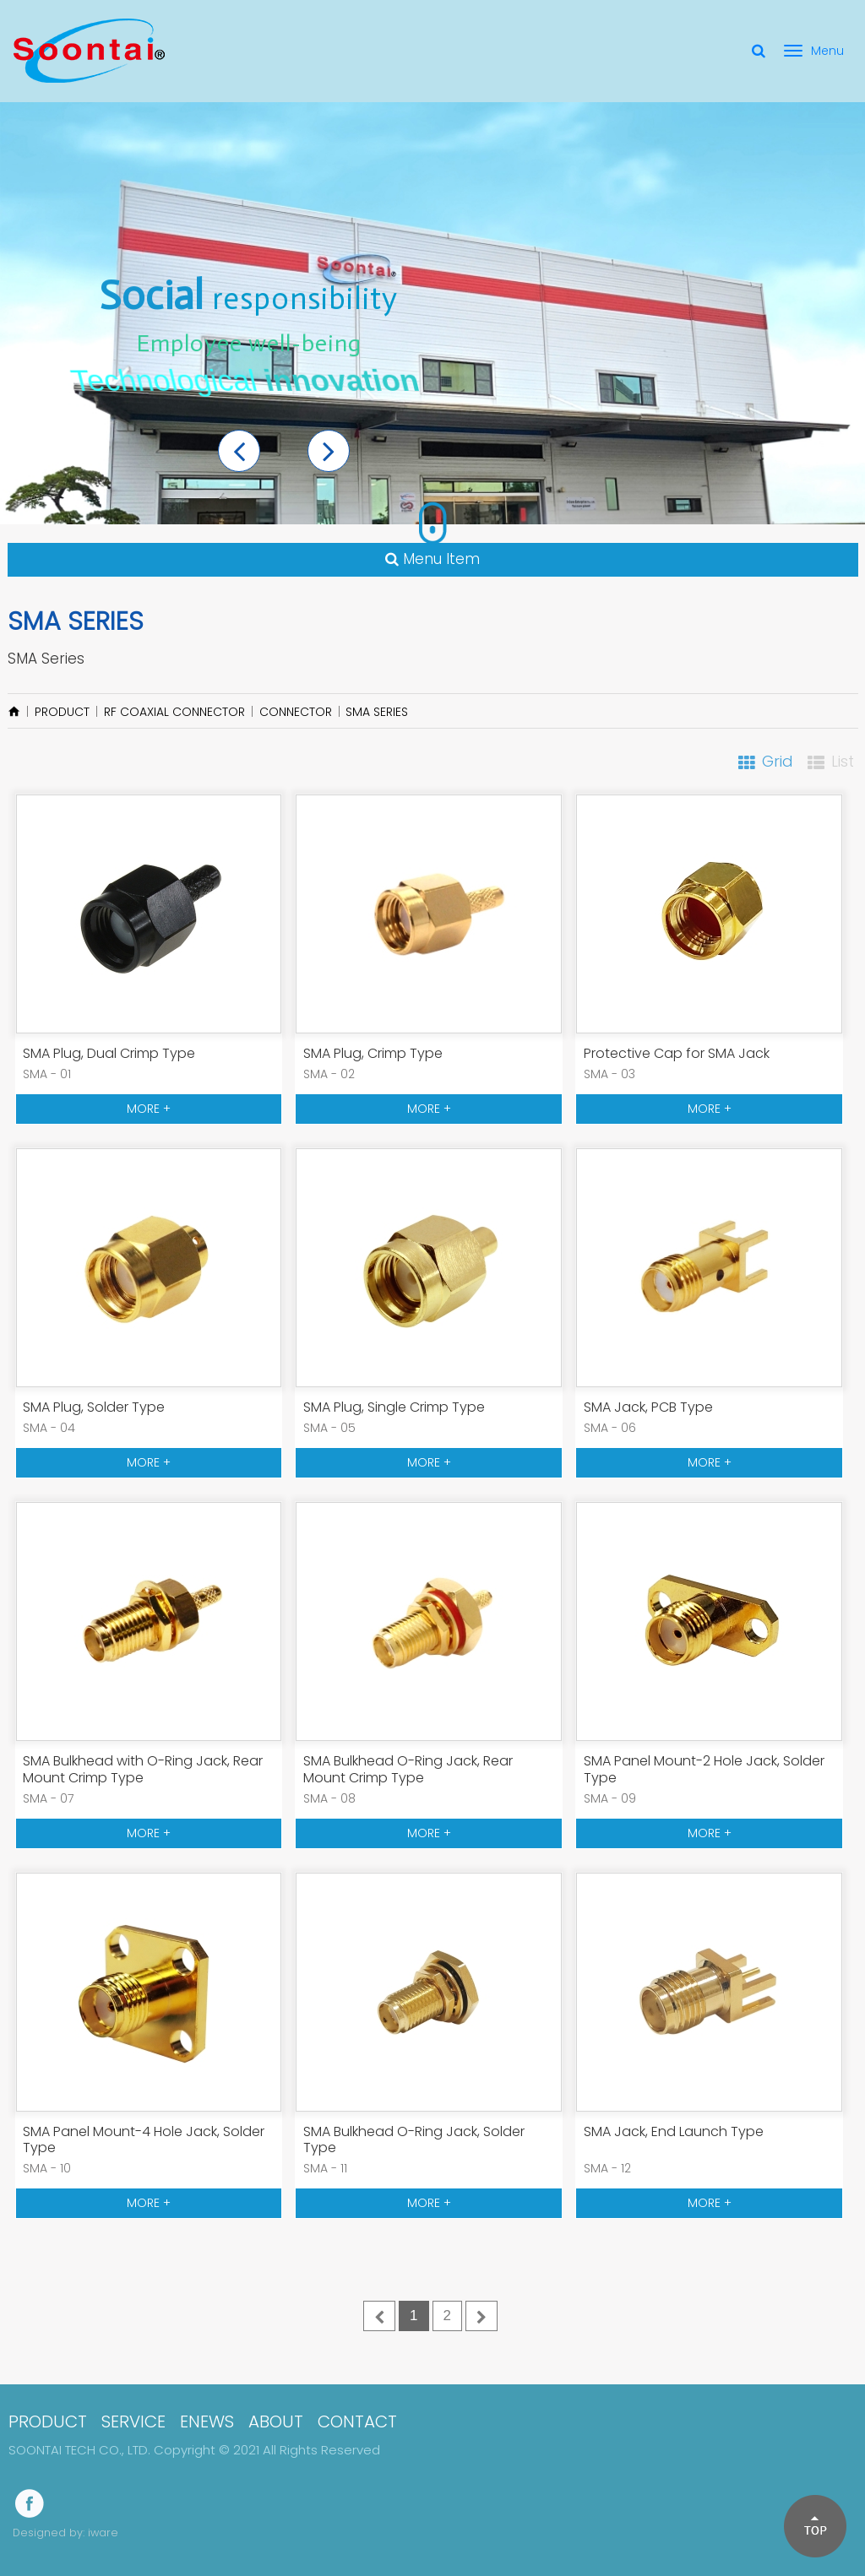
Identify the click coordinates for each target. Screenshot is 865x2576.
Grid (777, 761)
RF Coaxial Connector (174, 711)
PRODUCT (62, 711)
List (842, 761)
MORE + (149, 1108)
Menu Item (432, 559)
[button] (239, 451)
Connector (295, 711)
